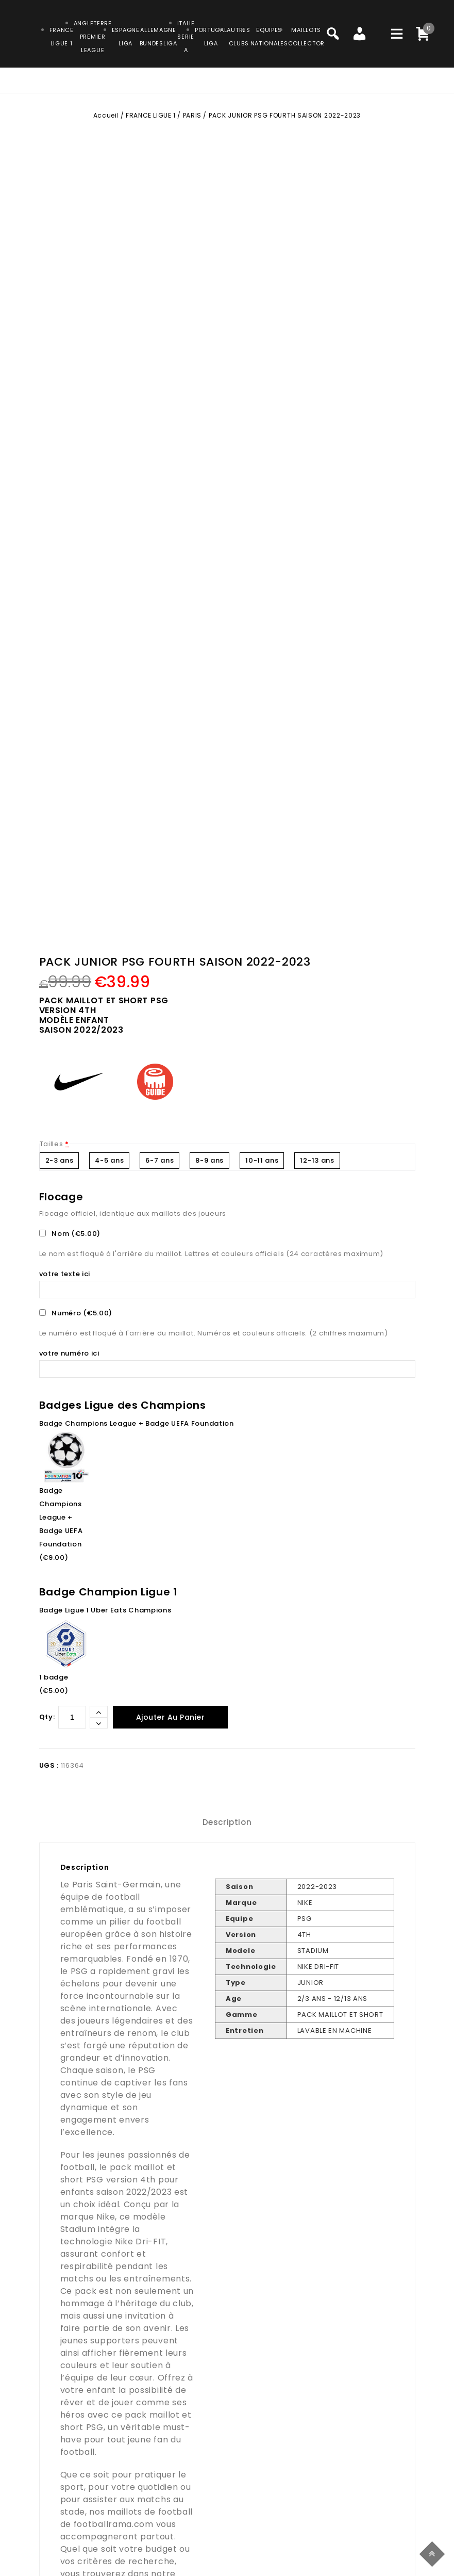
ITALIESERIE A (186, 36)
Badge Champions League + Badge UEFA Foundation (136, 1423)
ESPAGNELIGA (126, 36)
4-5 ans (109, 1160)
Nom (71, 1233)
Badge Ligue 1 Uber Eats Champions (105, 1610)
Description (227, 1822)
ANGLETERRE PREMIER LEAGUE (93, 36)
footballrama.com (114, 2524)
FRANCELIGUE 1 (61, 36)
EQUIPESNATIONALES (269, 36)
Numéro (76, 1313)
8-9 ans (209, 1160)
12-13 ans (317, 1160)
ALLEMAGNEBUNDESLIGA (158, 36)
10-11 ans (261, 1160)
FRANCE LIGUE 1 (150, 115)
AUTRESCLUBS (238, 36)
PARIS (192, 115)
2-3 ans (59, 1160)
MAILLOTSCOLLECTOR (306, 36)
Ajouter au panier (170, 1717)
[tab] (227, 1822)
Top (433, 2552)
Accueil (106, 115)
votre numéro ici (70, 1353)
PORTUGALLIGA (211, 36)
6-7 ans (159, 1160)
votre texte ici (65, 1274)
